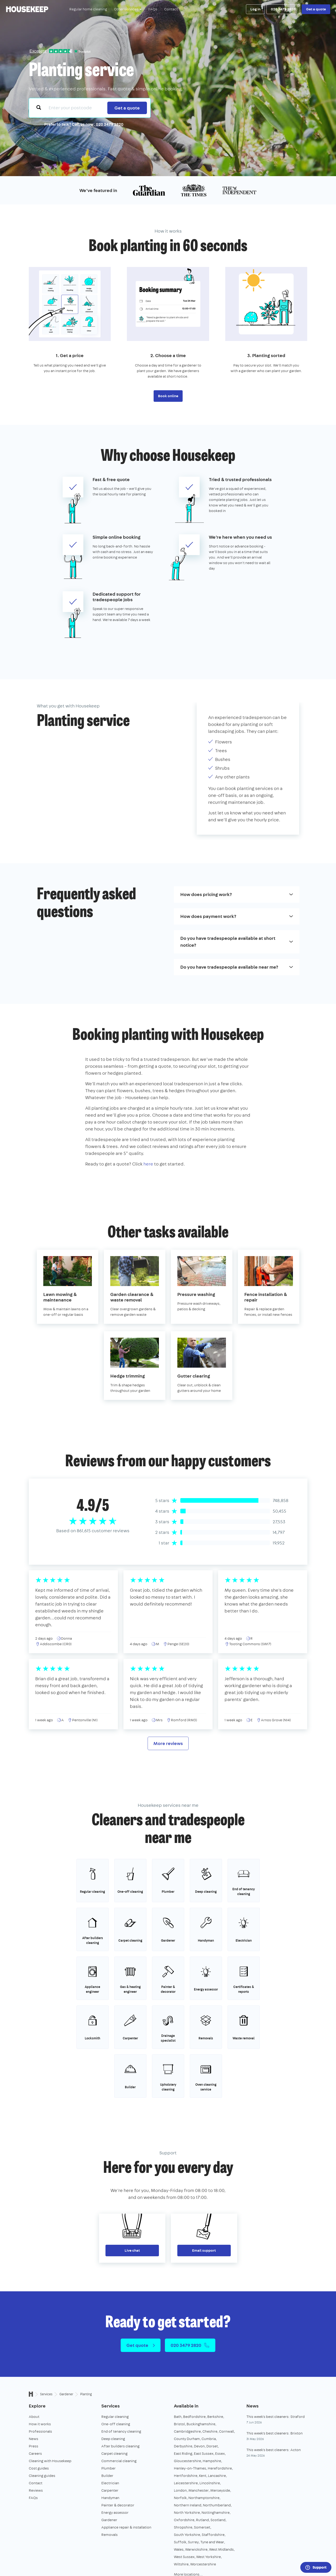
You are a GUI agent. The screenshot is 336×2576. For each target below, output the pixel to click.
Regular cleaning (115, 2416)
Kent (202, 2475)
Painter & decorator (117, 2505)
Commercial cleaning (119, 2460)
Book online (168, 395)
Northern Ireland (187, 2505)
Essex (220, 2453)
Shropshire (183, 2527)
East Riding (183, 2453)
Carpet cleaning (114, 2453)
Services (46, 2394)
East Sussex (203, 2453)
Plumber (108, 2468)
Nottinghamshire (216, 2512)
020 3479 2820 (283, 9)
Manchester (198, 2490)
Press (33, 2446)
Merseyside (220, 2490)
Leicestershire (186, 2483)
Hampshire (212, 2460)
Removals (109, 2534)
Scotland (217, 2519)
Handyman (110, 2497)
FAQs (152, 9)
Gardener (66, 2394)
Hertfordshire (185, 2475)
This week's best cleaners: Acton (273, 2449)
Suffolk (180, 2542)
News (33, 2438)
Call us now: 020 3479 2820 (97, 124)
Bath (177, 2416)
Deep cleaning (113, 2438)
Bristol (179, 2424)
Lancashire (217, 2475)
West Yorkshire (208, 2556)
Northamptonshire (203, 2497)
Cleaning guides (42, 2475)
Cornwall (226, 2431)
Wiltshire (181, 2564)
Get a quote (316, 9)
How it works (40, 2424)
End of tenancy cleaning (121, 2431)
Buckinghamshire (201, 2424)
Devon (199, 2446)
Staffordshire (213, 2534)
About (34, 2416)
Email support (204, 2250)
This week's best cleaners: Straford (275, 2416)
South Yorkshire (187, 2534)
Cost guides (39, 2468)
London (180, 2490)
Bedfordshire (194, 2416)
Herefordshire (220, 2468)
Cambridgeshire (187, 2431)
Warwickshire (196, 2549)
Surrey (193, 2542)
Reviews (36, 2490)
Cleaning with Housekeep (50, 2460)
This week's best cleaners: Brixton (274, 2433)
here (148, 1164)
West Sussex (184, 2556)
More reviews (168, 1743)
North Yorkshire (187, 2512)
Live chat (132, 2250)
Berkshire (215, 2416)
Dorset (212, 2446)
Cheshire (209, 2431)
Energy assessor (115, 2512)
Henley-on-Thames (190, 2468)
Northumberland (217, 2505)
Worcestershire (203, 2564)
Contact (171, 9)
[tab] (236, 894)
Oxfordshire (184, 2519)
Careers (35, 2453)
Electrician (110, 2483)
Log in (255, 9)
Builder (107, 2475)
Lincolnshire (209, 2483)
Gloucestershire (187, 2460)
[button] (236, 894)
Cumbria (209, 2438)
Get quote (140, 2345)
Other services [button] (127, 9)
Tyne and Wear (212, 2542)
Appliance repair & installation (126, 2527)
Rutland (202, 2519)
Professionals (40, 2431)
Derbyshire (183, 2446)
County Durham (187, 2438)
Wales (179, 2549)
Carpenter (109, 2490)
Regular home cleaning (88, 9)
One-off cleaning (115, 2424)
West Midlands (221, 2549)
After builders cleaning (120, 2446)
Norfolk (180, 2497)
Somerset (202, 2527)
